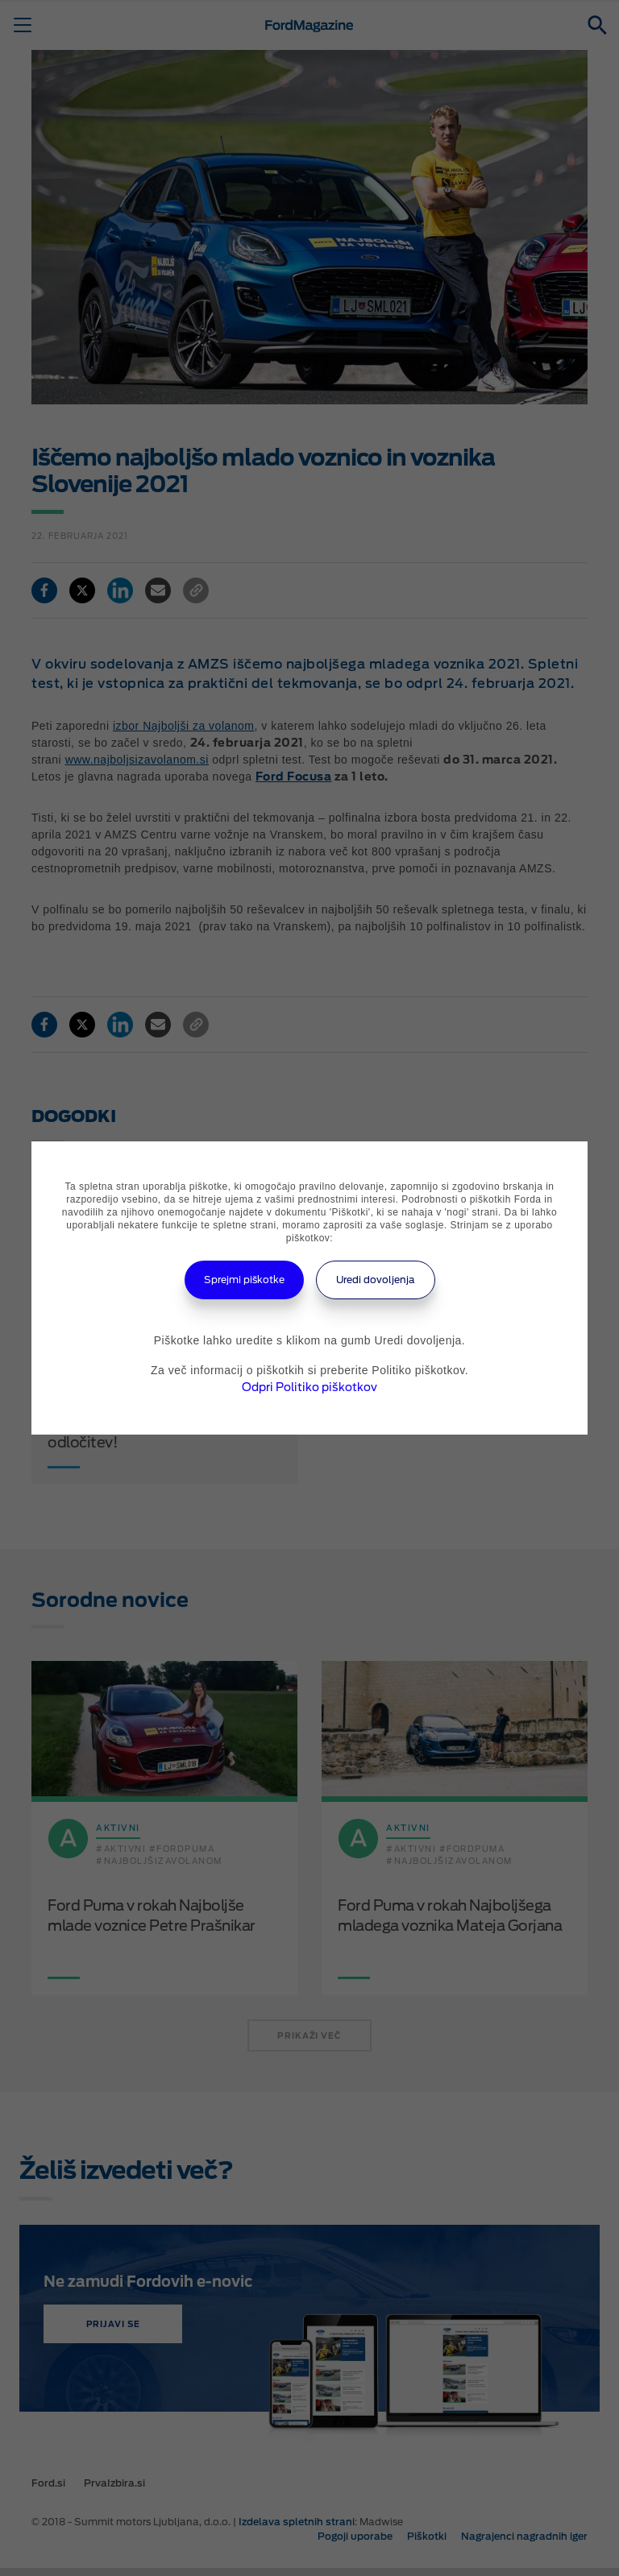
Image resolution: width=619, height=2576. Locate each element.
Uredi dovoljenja (375, 1280)
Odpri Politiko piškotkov (309, 1387)
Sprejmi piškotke (244, 1280)
